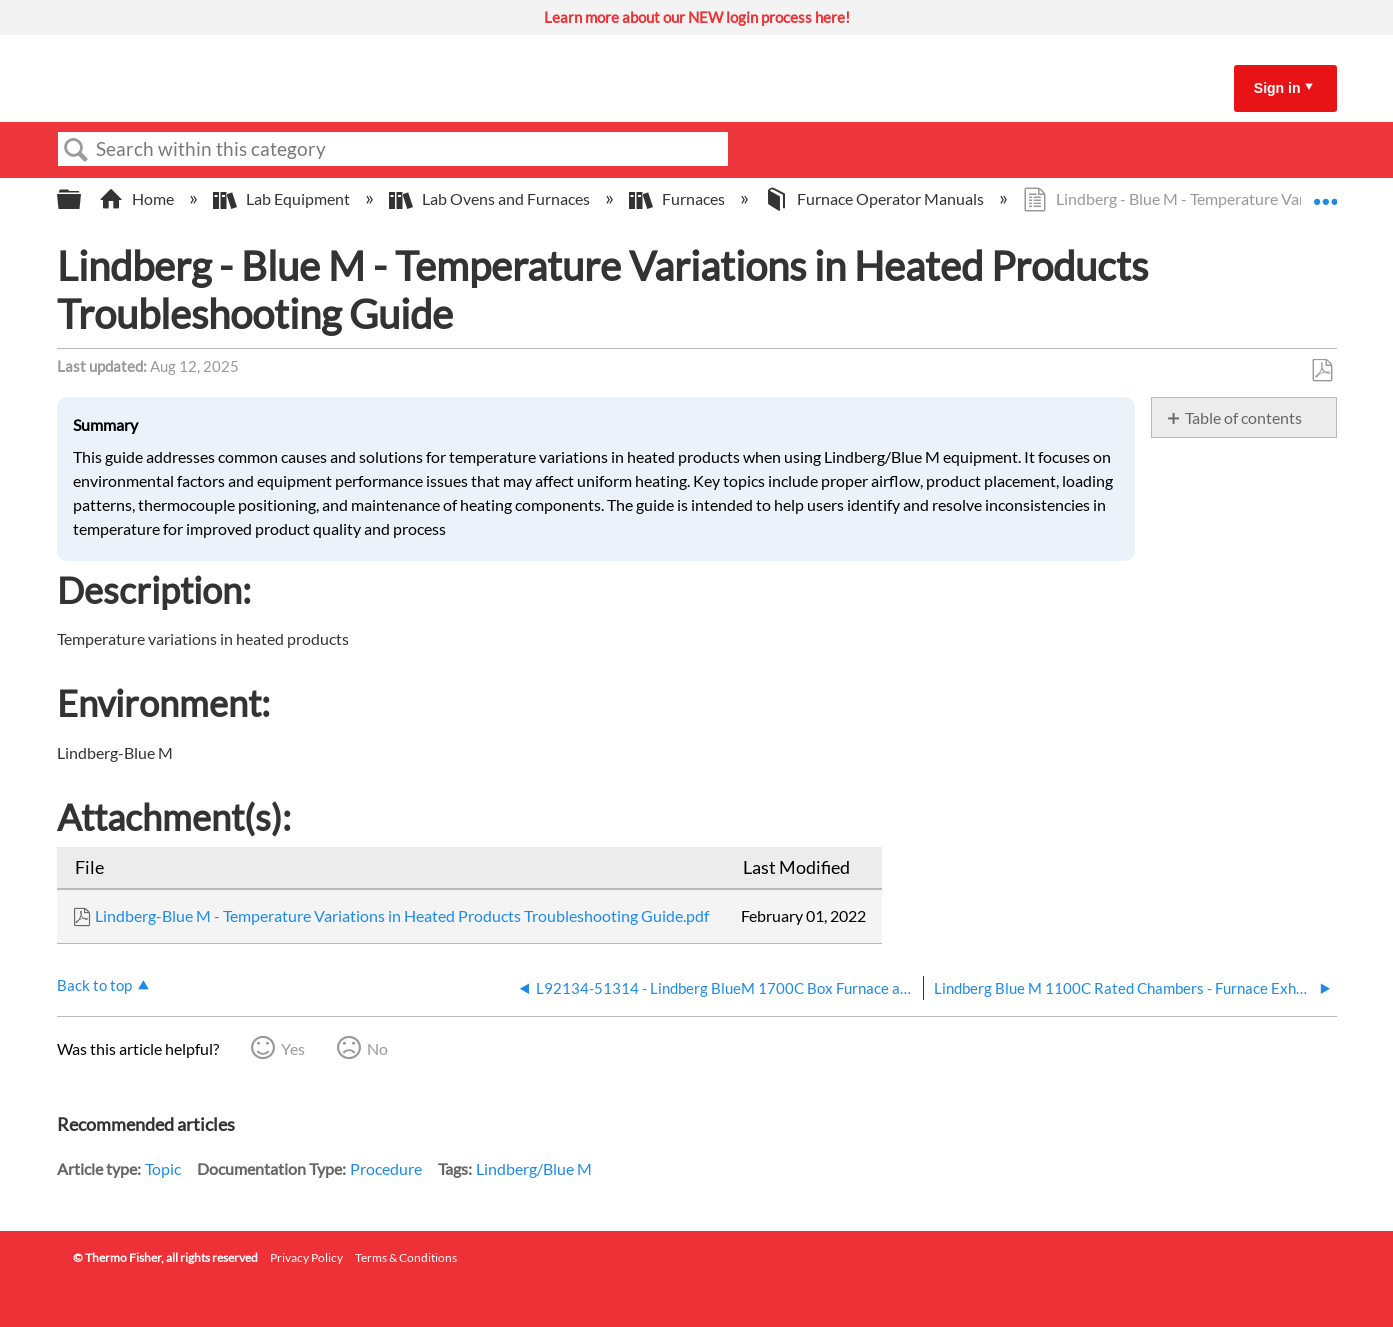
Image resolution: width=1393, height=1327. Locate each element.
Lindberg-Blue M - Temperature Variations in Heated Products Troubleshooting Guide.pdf (402, 915)
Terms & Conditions (406, 1257)
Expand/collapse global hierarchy (82, 199)
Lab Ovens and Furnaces (491, 198)
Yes (293, 1048)
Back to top (94, 985)
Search (77, 150)
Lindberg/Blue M (534, 1168)
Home (138, 198)
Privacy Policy (306, 1257)
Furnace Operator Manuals (875, 198)
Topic (163, 1168)
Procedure (386, 1168)
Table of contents (1243, 417)
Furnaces (678, 198)
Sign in (1277, 88)
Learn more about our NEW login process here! (697, 17)
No (377, 1048)
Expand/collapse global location (1325, 193)
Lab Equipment (283, 198)
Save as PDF (1321, 371)
